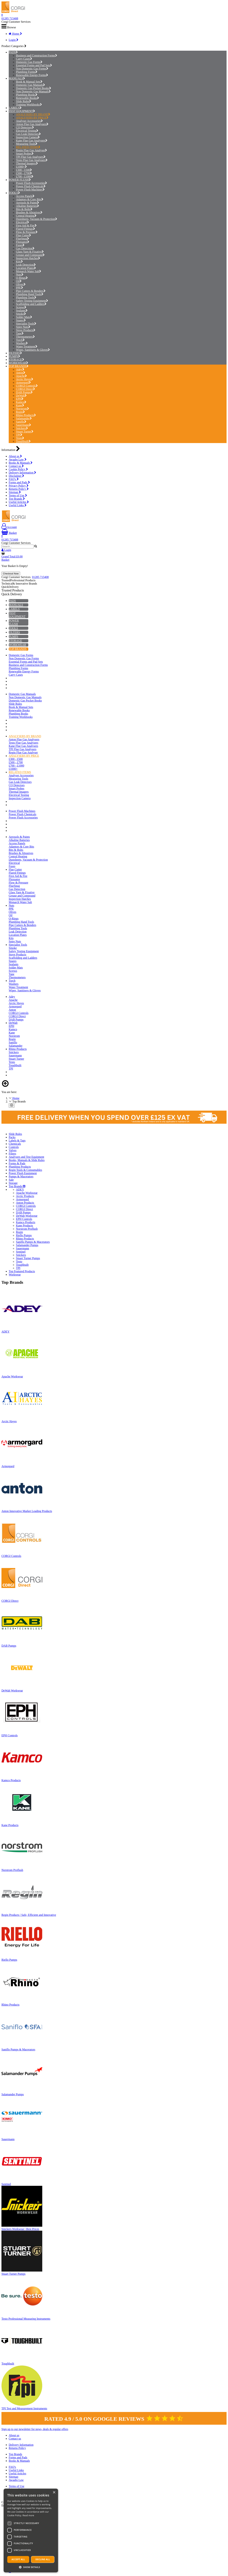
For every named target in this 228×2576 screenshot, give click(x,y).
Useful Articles (19, 502)
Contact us (16, 466)
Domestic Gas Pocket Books (33, 88)
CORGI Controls (27, 385)
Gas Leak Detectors (28, 134)
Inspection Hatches (28, 258)
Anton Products (25, 1202)
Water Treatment (26, 346)
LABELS (14, 107)
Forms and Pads (19, 482)
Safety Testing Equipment (32, 300)
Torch (20, 340)
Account (9, 527)
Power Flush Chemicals (31, 186)
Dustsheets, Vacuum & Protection (36, 219)
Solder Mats (24, 317)
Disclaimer (16, 475)
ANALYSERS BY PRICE (32, 117)
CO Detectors (25, 127)
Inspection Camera (28, 137)
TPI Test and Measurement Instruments (24, 2408)
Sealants (22, 310)
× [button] (54, 2492)
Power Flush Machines (30, 189)
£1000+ (21, 166)
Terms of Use (18, 495)
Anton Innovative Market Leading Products (26, 1511)
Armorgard (23, 382)
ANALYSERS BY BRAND (33, 114)
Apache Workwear (27, 1192)
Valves (13, 1150)
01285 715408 (9, 18)
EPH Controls (24, 1219)
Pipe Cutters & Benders (31, 290)
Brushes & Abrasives (29, 212)
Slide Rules (23, 101)
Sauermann (23, 425)
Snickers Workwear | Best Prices (20, 2228)
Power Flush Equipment (23, 1173)
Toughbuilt (23, 441)
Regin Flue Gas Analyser (31, 150)
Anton (20, 372)
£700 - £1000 (24, 176)
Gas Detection (25, 248)
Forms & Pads (17, 1163)
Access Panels (25, 196)
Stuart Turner (24, 431)
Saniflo (21, 421)
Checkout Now (11, 573)
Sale (11, 1179)
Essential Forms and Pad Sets (34, 65)
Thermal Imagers (27, 163)
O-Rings (22, 277)
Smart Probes (25, 153)
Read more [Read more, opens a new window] (28, 2515)
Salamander (24, 418)
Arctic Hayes (24, 379)
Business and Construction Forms (36, 55)
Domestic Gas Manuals (30, 84)
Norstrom (22, 408)
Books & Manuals (20, 462)
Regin (20, 411)
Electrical (22, 222)
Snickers (22, 428)
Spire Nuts (23, 326)
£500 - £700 (24, 173)
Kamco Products (25, 1222)
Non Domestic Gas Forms (32, 68)
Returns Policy (19, 488)
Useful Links (17, 505)
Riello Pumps (24, 1235)
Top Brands (17, 498)
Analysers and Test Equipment (26, 1156)
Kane (20, 405)
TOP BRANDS (17, 366)
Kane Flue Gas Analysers (31, 140)
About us (15, 456)
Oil (19, 281)
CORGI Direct (25, 389)
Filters (12, 1153)
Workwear (15, 1274)
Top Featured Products (22, 1271)
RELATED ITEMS (28, 147)
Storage (13, 1183)
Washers (22, 343)
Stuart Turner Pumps (28, 1258)
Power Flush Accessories (31, 183)
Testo (20, 438)
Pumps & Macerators (21, 1176)
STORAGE (15, 359)
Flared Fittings (25, 228)
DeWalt (21, 395)
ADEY (20, 1189)
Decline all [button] (43, 2559)
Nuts (19, 274)
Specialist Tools (26, 323)
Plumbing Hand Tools (29, 294)
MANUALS (16, 78)
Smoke (21, 313)
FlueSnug (22, 238)
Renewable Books (27, 98)
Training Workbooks (29, 104)
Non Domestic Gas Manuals (33, 91)
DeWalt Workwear (26, 1215)
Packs (12, 1137)
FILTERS (14, 353)
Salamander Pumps (27, 1245)
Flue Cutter (23, 235)
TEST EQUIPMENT (21, 111)
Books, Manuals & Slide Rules (27, 1160)
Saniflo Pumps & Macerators (33, 1241)
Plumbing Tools (26, 297)
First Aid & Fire (26, 225)
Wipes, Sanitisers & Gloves (33, 349)
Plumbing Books (26, 94)
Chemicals (15, 1143)
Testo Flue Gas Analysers (32, 160)
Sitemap (15, 492)
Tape (20, 333)
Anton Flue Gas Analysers (32, 124)
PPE (19, 287)
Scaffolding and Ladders (31, 304)
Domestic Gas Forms (29, 62)
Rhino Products (26, 415)
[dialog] (31, 2530)
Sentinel (20, 1251)
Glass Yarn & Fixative (30, 251)
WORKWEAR (17, 362)
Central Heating (26, 215)
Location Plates (26, 268)
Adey (20, 369)
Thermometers (25, 336)
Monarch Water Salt (28, 271)
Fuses (20, 245)
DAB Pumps (24, 392)
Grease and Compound (30, 254)
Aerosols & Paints (27, 202)
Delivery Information (22, 472)
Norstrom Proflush (27, 1228)
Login (13, 39)
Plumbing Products (20, 1166)
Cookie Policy (18, 469)
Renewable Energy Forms (32, 75)
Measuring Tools (26, 143)
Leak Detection (26, 264)
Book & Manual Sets (29, 81)
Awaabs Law (17, 459)
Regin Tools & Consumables (25, 1169)
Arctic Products (25, 1196)
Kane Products (24, 1225)
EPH (19, 398)
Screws (21, 307)
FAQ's (14, 479)
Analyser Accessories (29, 120)
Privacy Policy (18, 485)
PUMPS (13, 356)
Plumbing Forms (26, 71)
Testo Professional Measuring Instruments (25, 2318)
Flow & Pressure (27, 232)
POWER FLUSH (19, 179)
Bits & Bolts (24, 209)
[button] (30, 2567)
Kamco (21, 402)
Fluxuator (22, 241)
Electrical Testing (27, 130)
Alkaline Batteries (27, 205)
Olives (21, 284)
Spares (21, 320)
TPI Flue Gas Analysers (31, 156)
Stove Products (25, 330)
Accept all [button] (18, 2559)
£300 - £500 (24, 169)
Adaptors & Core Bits (29, 199)
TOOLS (13, 192)
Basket (9, 532)
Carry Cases (24, 58)
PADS (12, 52)
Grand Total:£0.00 (12, 556)
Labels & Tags (17, 1140)
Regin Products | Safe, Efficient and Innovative (28, 1914)
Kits (19, 261)
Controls (14, 1147)
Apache (21, 375)
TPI (19, 434)
